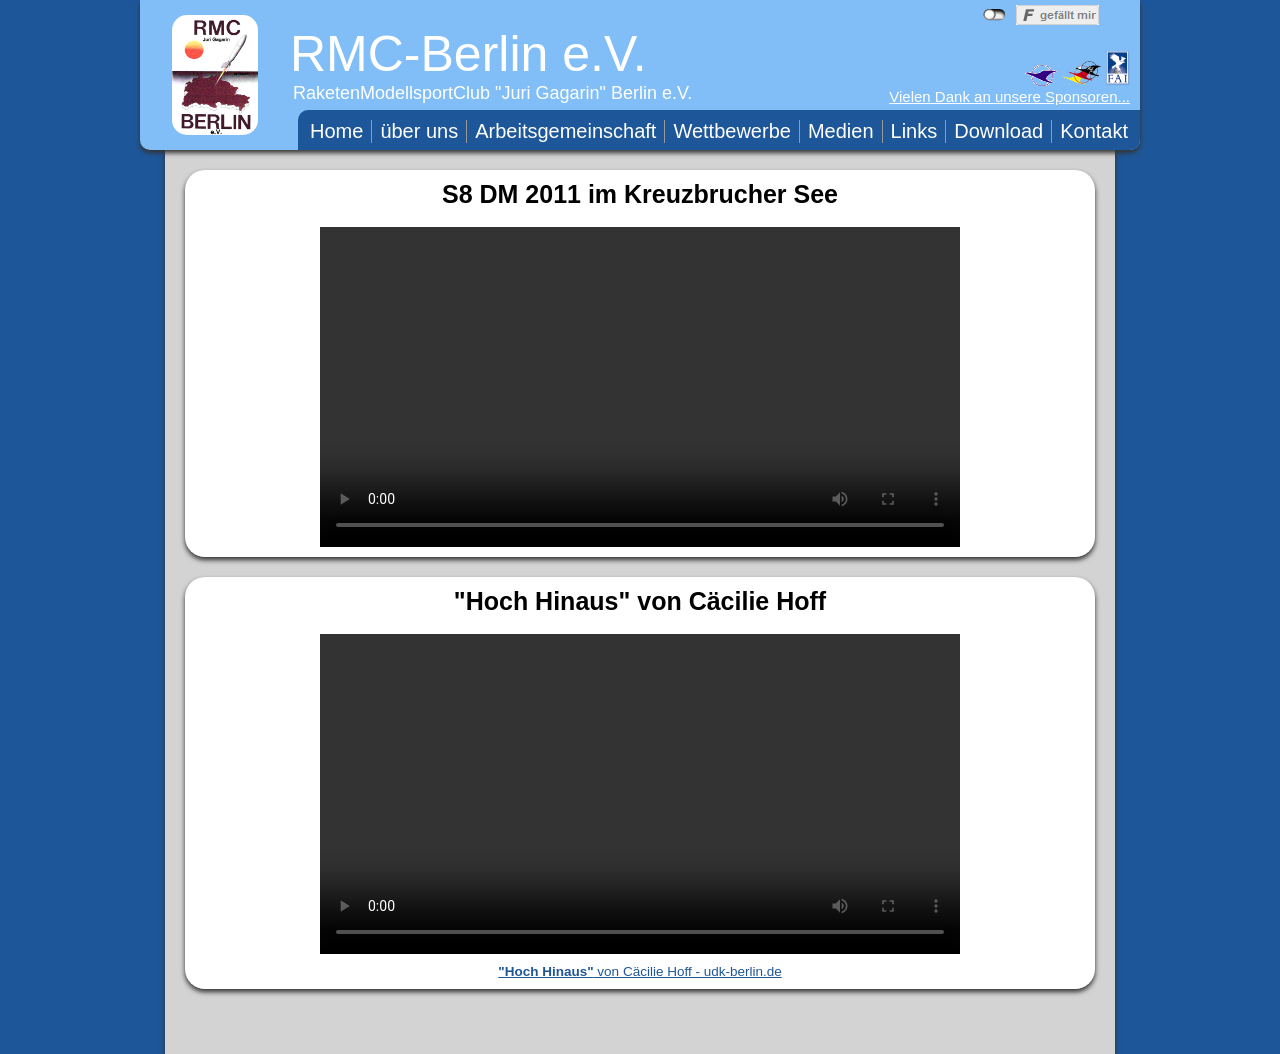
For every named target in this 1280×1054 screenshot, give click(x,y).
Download (998, 131)
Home (336, 131)
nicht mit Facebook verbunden (994, 15)
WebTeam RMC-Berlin (792, 1034)
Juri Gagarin (551, 93)
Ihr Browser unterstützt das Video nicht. (640, 387)
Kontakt (1094, 131)
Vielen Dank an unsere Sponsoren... (1009, 96)
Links (914, 131)
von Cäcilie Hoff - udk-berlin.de (639, 971)
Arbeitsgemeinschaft (565, 131)
